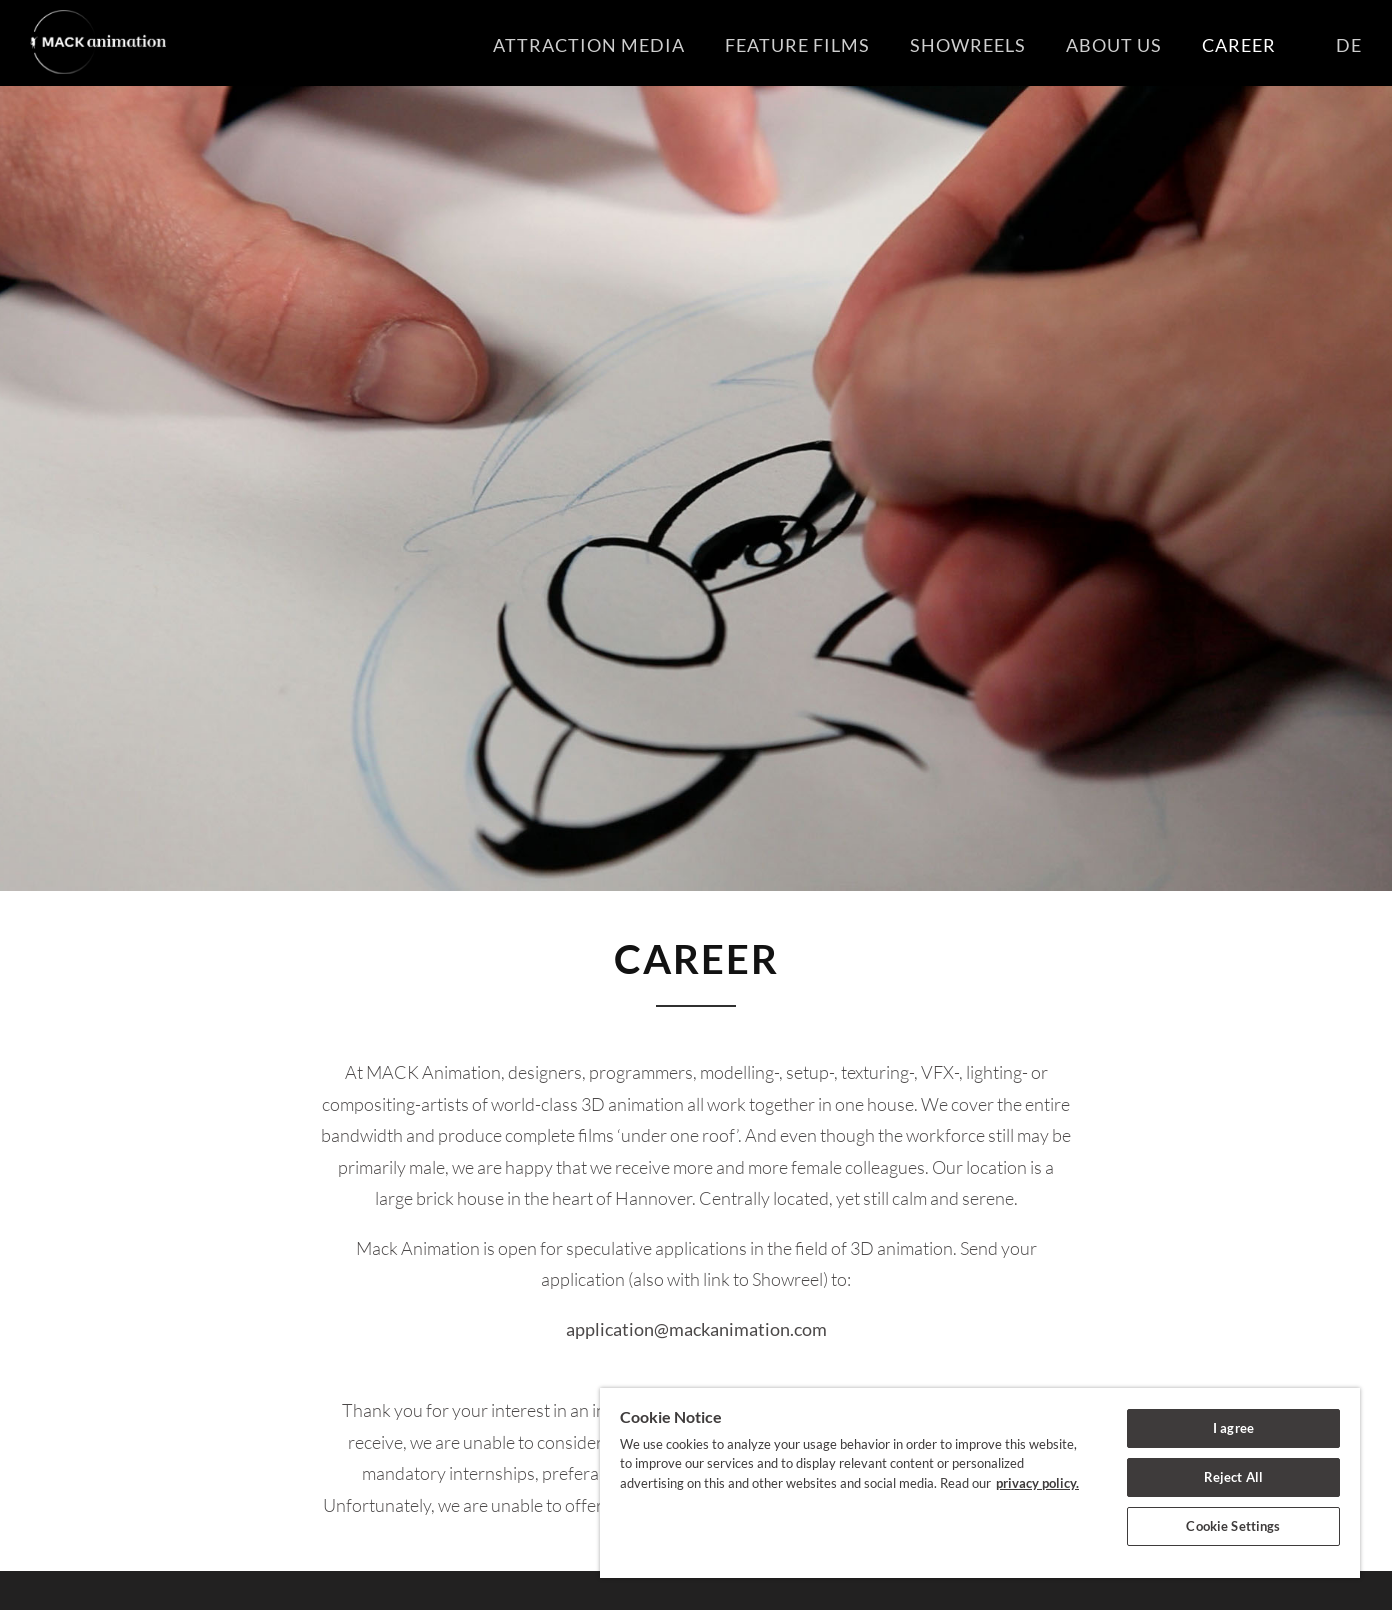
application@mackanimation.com (696, 1329)
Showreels (948, 45)
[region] (980, 1483)
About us (1094, 45)
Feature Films (777, 45)
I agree (1233, 1428)
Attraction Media (569, 45)
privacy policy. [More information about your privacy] (1037, 1483)
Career (1219, 45)
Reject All (1233, 1477)
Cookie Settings (1233, 1526)
